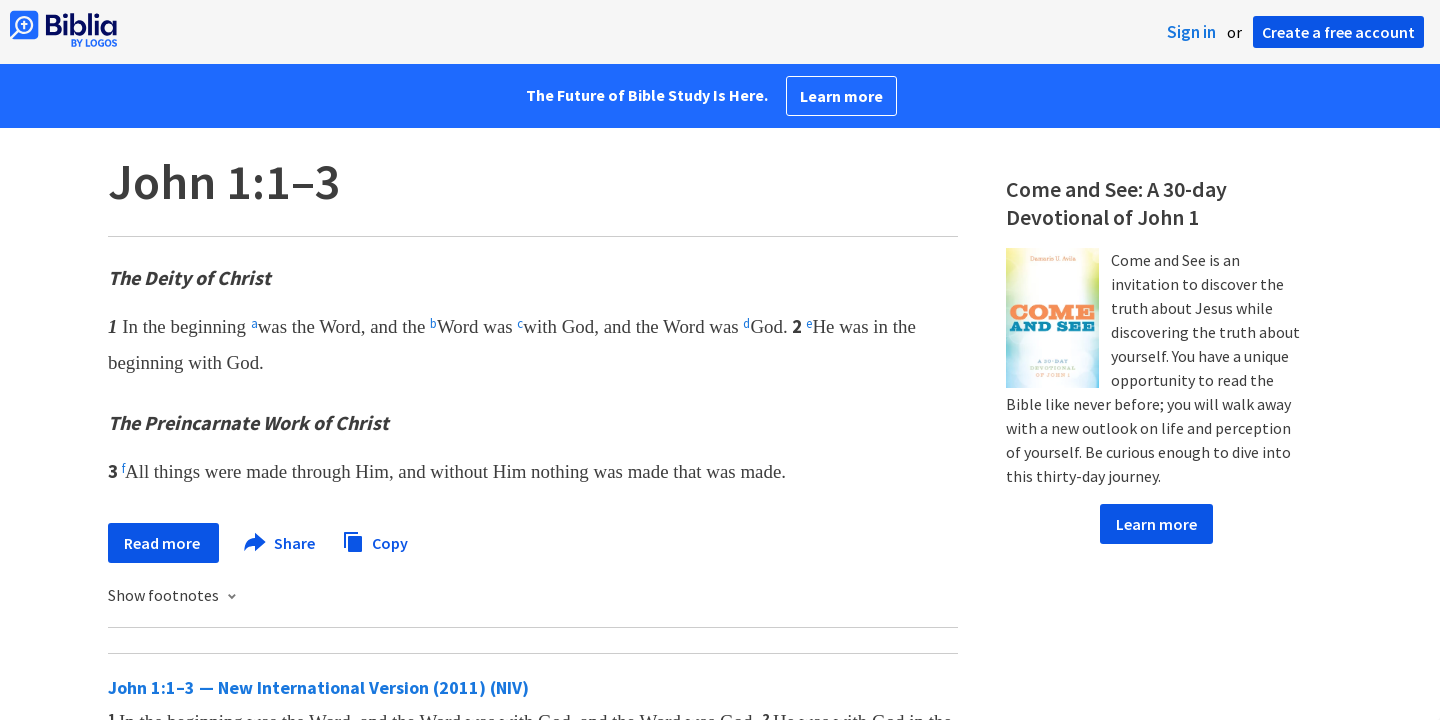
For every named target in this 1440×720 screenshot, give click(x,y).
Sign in (1191, 32)
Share (280, 543)
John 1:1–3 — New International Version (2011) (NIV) (318, 687)
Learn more (841, 96)
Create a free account (1338, 32)
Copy (375, 540)
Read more (163, 543)
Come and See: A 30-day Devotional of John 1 (1116, 203)
